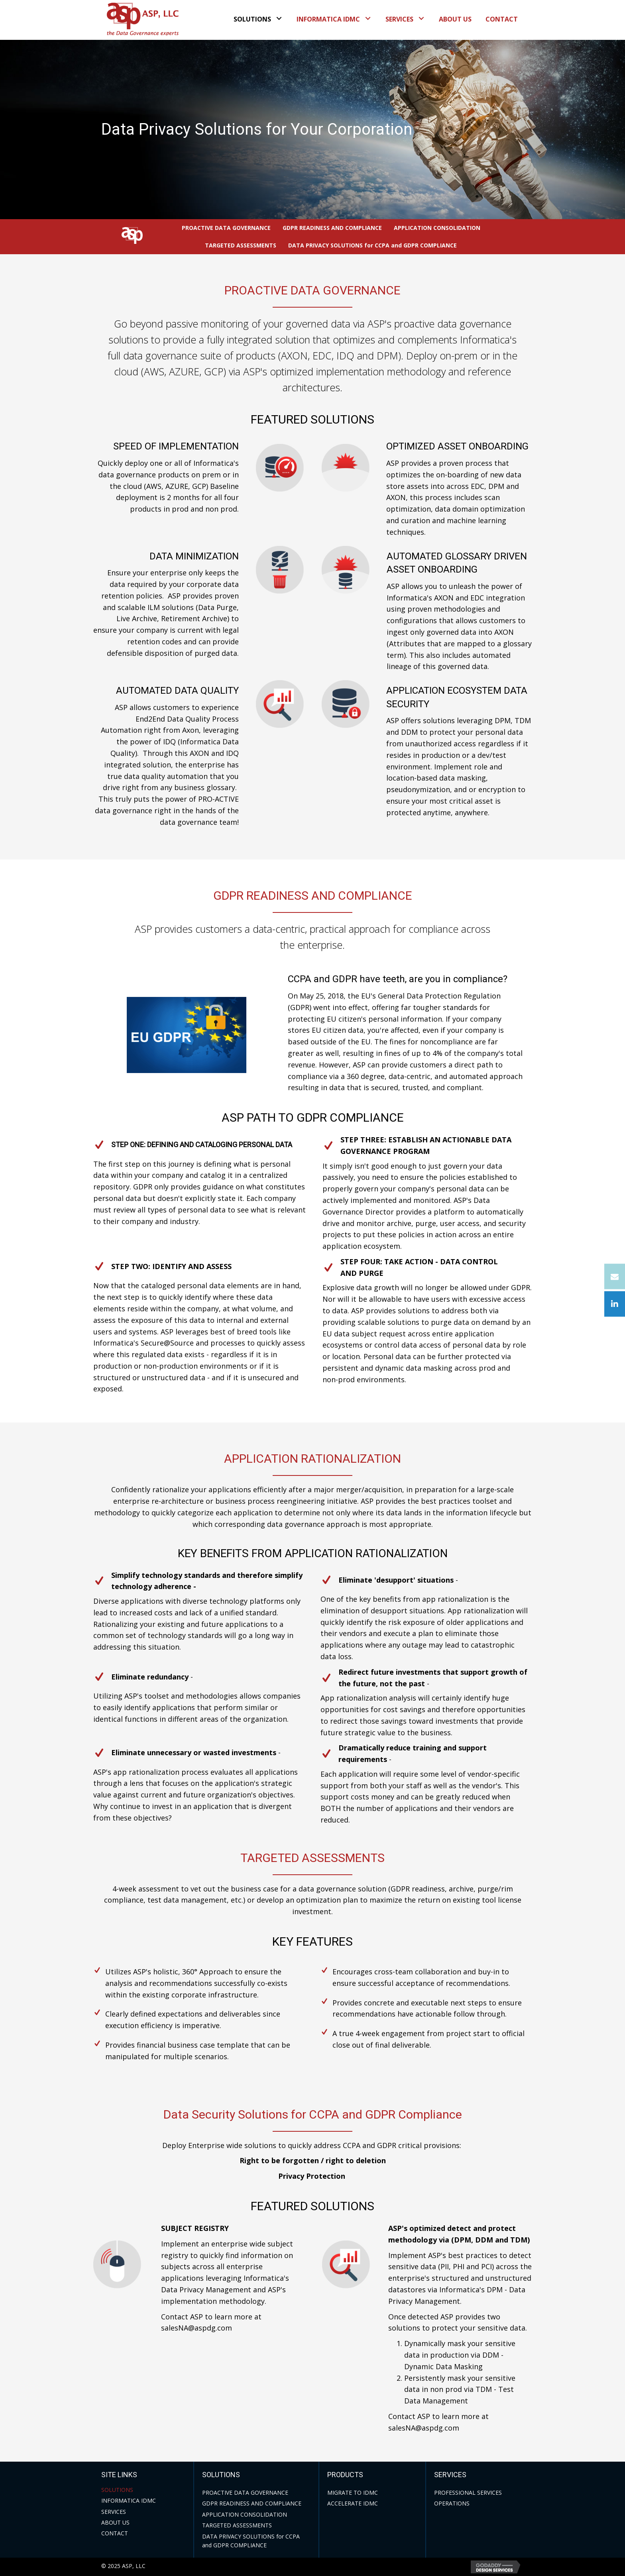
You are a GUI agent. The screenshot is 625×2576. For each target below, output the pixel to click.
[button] (279, 18)
